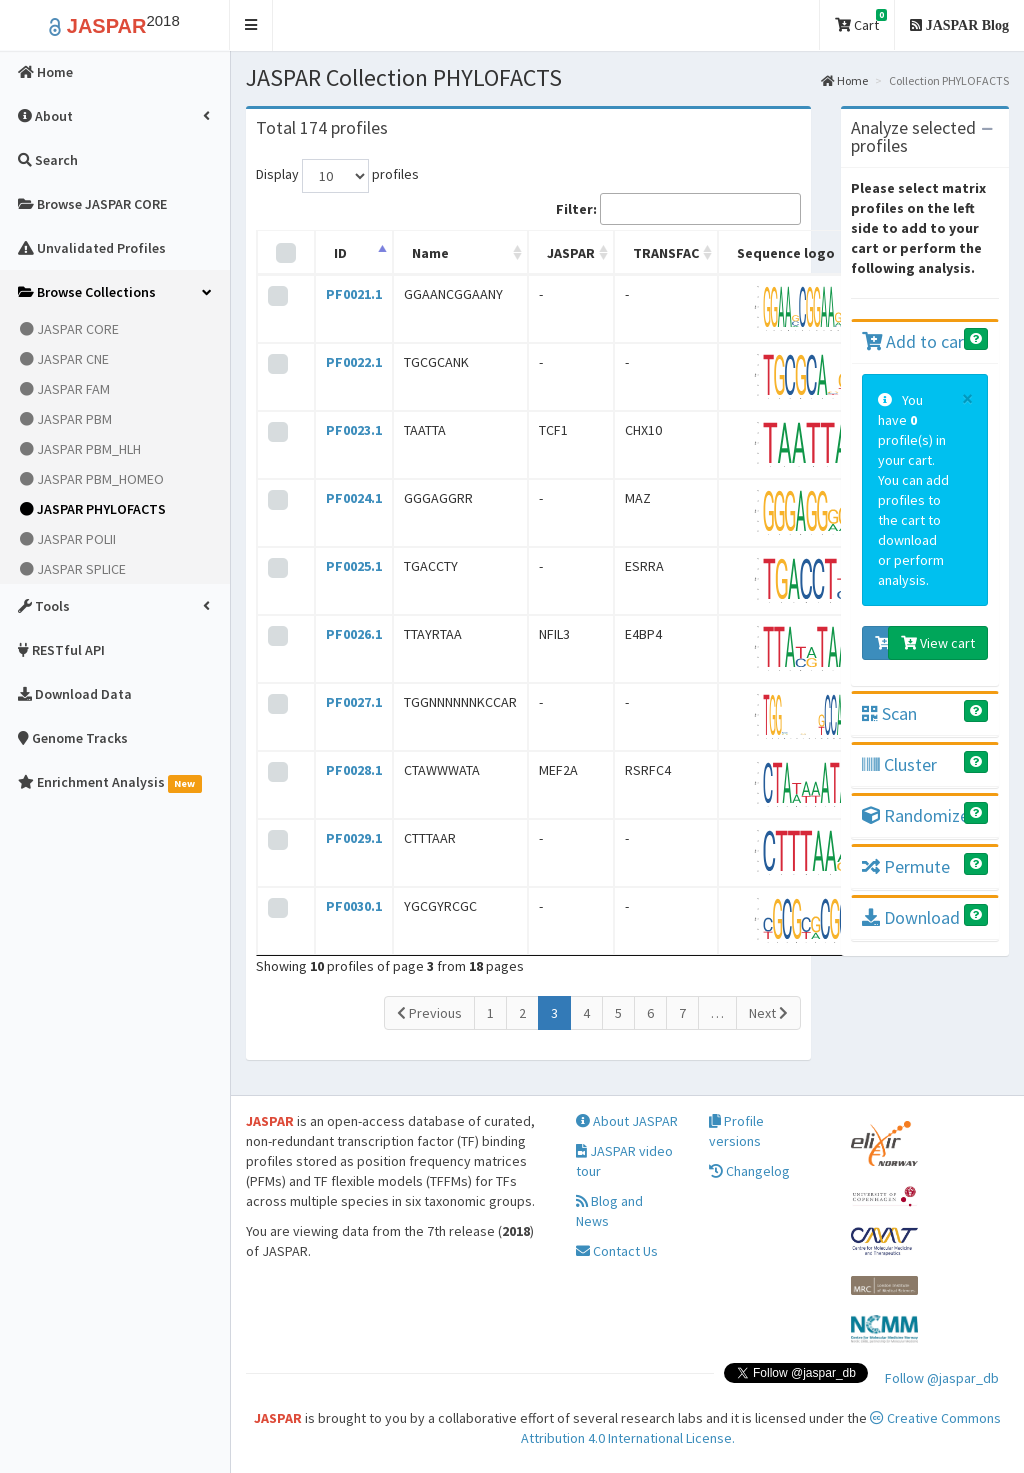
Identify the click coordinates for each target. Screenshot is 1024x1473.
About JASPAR (627, 1121)
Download (911, 917)
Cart (861, 21)
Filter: (678, 209)
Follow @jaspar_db (942, 1378)
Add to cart (916, 341)
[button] (251, 25)
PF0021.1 (354, 294)
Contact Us (617, 1251)
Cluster (899, 764)
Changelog (749, 1171)
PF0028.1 (354, 770)
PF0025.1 (354, 566)
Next (768, 1013)
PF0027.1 (354, 702)
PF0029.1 (354, 838)
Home (844, 80)
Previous (429, 1013)
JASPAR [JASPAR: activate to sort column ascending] (571, 253)
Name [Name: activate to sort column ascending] (430, 253)
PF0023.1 (354, 430)
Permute (906, 866)
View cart (938, 643)
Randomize (915, 815)
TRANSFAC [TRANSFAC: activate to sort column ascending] (666, 253)
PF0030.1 (354, 906)
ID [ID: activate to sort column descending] (340, 253)
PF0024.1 (354, 498)
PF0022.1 (354, 362)
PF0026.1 (354, 634)
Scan (889, 713)
